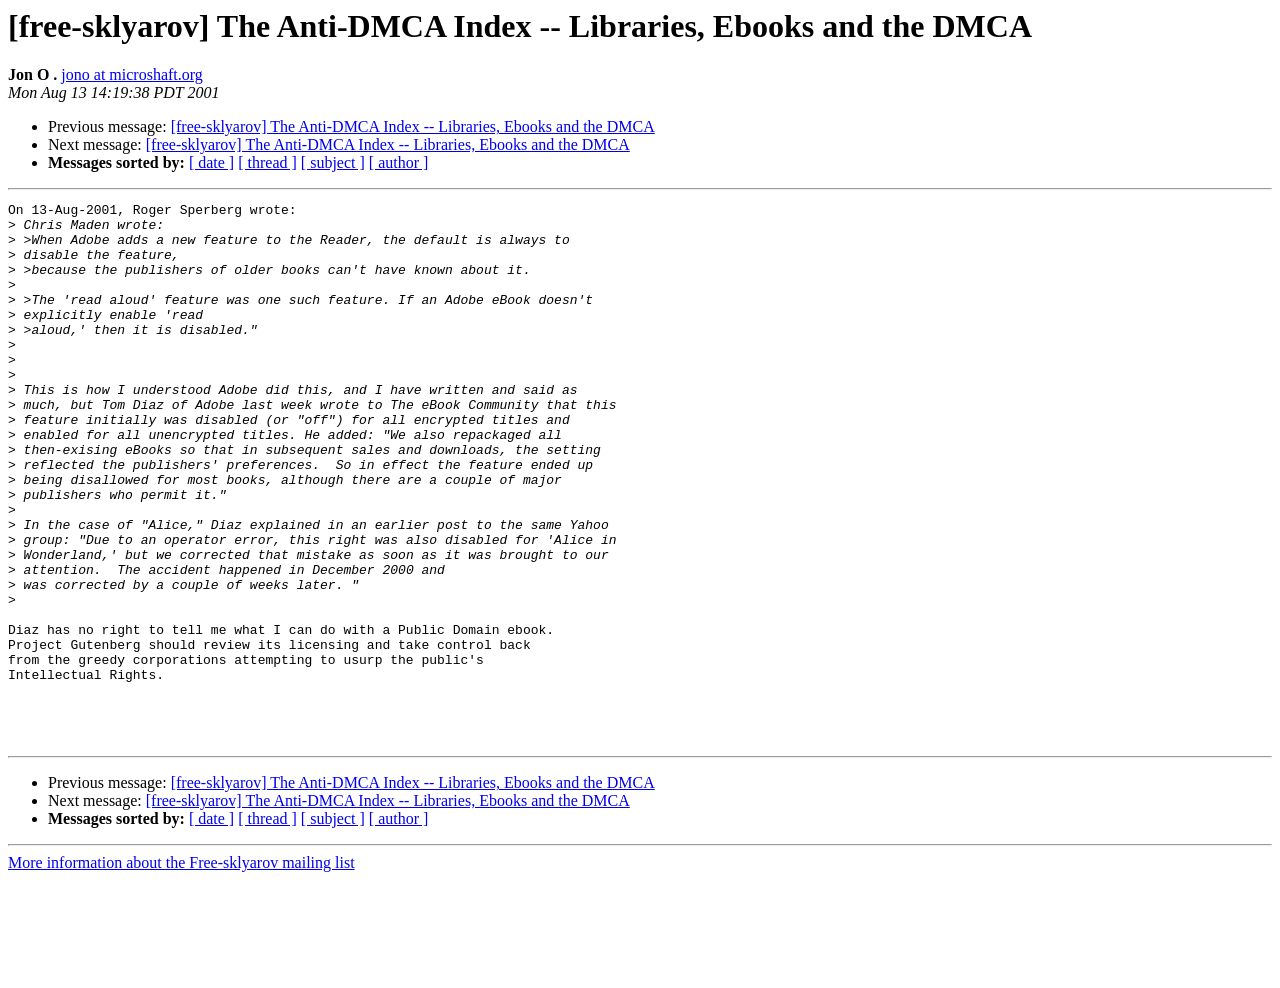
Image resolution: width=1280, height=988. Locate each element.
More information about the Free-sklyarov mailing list (181, 970)
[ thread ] (267, 162)
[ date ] (211, 162)
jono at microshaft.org (131, 74)
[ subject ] (333, 162)
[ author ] (399, 162)
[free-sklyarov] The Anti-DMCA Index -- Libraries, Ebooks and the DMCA (413, 126)
